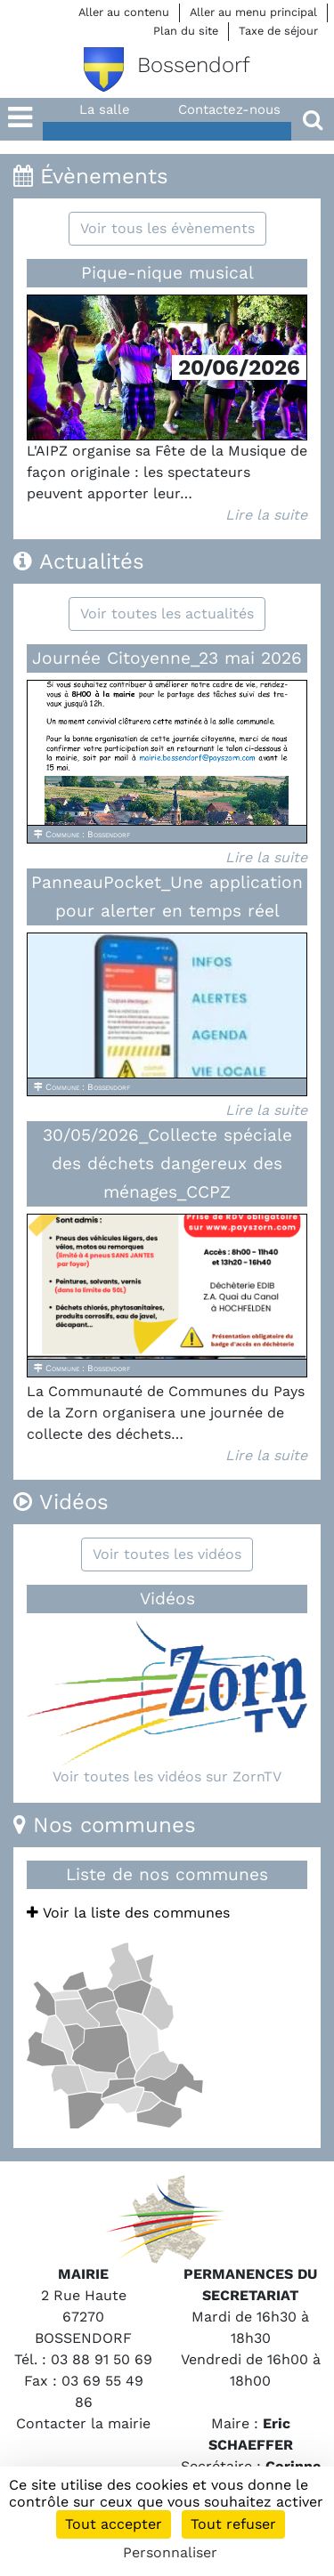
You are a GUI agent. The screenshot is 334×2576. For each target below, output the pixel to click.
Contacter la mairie (83, 2423)
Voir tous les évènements (167, 228)
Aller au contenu (123, 12)
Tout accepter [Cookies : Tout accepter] (113, 2523)
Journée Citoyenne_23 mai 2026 (167, 658)
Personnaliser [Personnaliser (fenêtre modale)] (170, 2552)
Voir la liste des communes (128, 1912)
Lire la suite (266, 514)
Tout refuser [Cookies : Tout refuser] (233, 2523)
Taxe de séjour (278, 30)
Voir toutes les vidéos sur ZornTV (167, 1776)
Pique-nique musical (167, 272)
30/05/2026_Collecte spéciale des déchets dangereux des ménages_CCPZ (167, 1163)
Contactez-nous (229, 109)
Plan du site (185, 30)
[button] (21, 146)
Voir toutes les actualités (167, 613)
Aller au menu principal (253, 12)
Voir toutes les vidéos (167, 1554)
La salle (104, 109)
